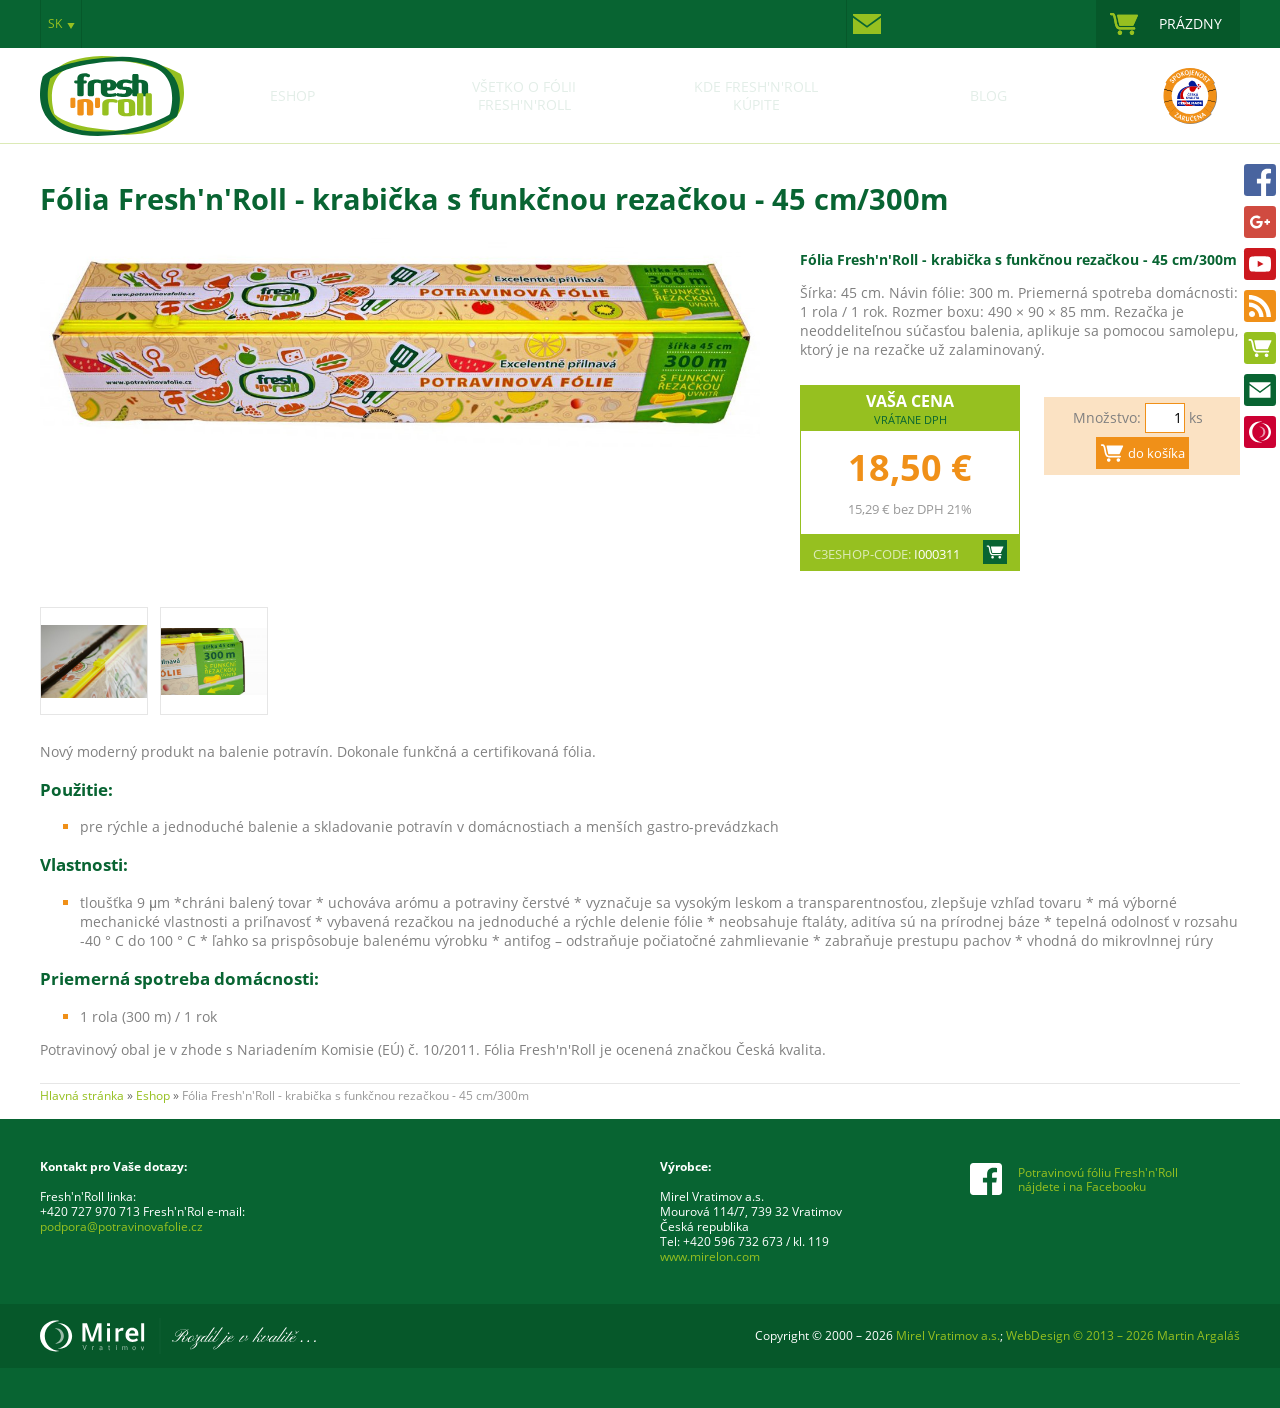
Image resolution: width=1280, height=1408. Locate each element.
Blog (988, 96)
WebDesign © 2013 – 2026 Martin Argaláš (1123, 1335)
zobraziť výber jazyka (61, 24)
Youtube (1260, 264)
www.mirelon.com (710, 1256)
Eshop (1260, 348)
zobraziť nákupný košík (1168, 24)
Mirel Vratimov (1260, 432)
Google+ (1260, 222)
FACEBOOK (1260, 180)
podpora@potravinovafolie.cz (121, 1226)
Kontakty (871, 24)
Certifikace (1168, 96)
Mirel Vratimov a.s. (178, 1336)
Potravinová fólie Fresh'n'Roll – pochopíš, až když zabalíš (112, 76)
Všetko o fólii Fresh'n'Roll (524, 96)
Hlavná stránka (82, 1095)
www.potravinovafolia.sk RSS (1260, 306)
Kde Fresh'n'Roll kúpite (756, 96)
